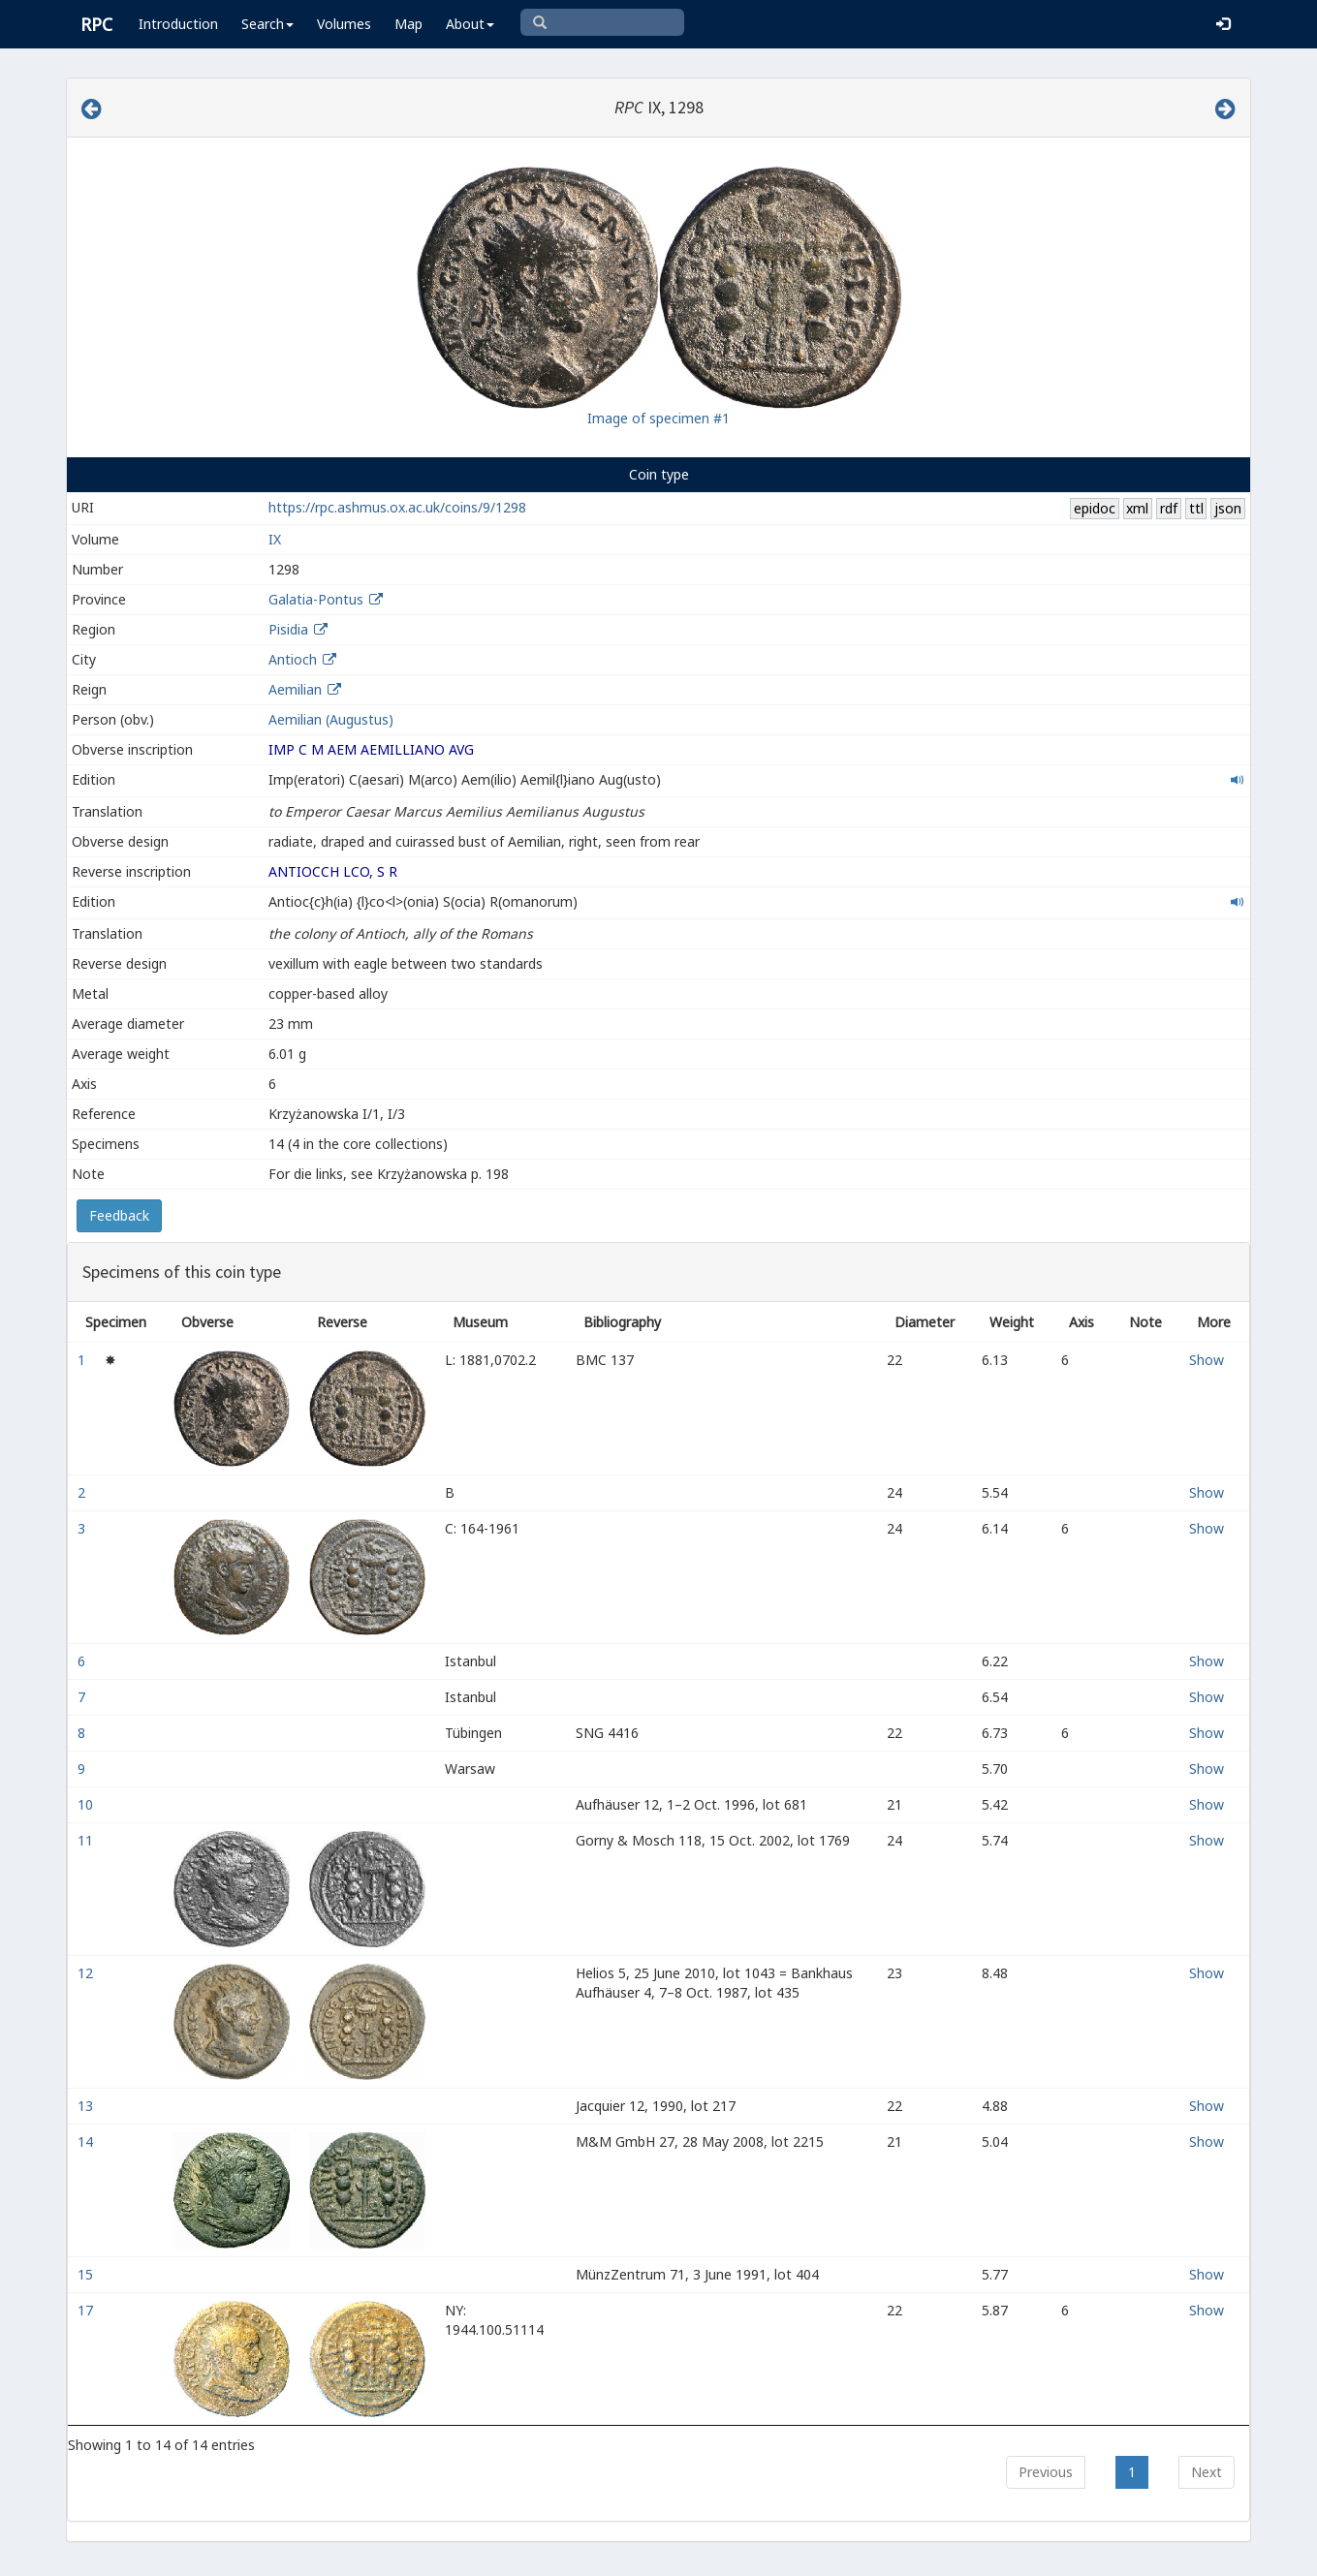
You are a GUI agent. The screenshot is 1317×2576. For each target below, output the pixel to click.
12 (87, 1973)
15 (87, 2274)
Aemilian (295, 689)
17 (87, 2310)
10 (87, 1804)
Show (1206, 1359)
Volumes (344, 24)
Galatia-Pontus (315, 599)
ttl (1196, 508)
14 (87, 2141)
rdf (1168, 508)
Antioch (292, 659)
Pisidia (288, 629)
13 (87, 2105)
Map (408, 24)
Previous (1046, 2472)
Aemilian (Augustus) (330, 719)
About (470, 24)
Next (1206, 2472)
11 (87, 1840)
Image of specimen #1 (658, 418)
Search (267, 24)
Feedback (119, 1215)
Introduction (178, 24)
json (1227, 508)
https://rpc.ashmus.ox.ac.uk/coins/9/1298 (397, 507)
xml (1137, 508)
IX (274, 539)
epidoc (1094, 508)
